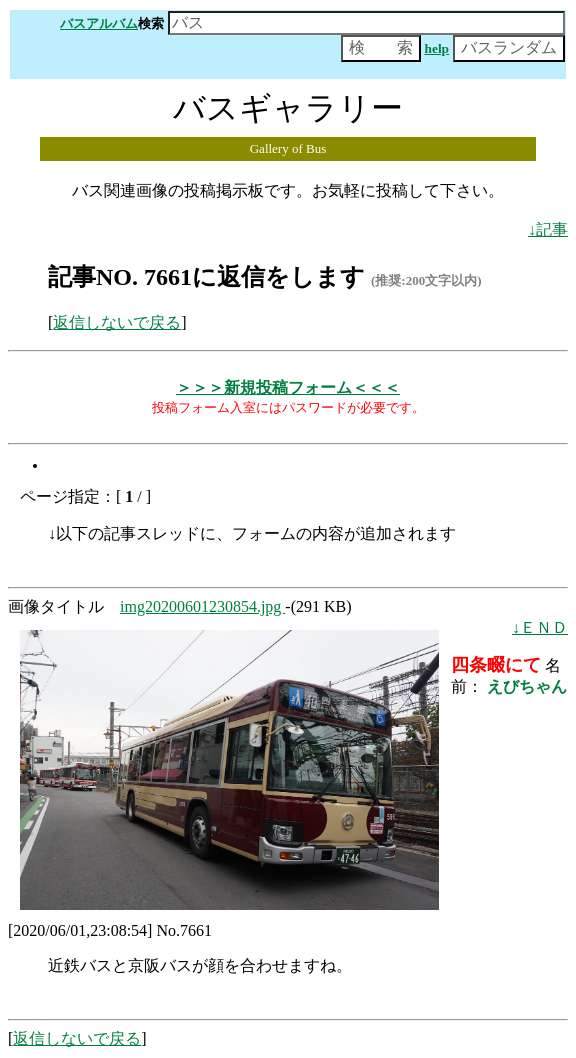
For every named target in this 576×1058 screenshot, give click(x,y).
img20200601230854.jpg (202, 606)
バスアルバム (99, 23)
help (437, 48)
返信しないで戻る (117, 322)
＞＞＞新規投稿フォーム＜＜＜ (288, 387)
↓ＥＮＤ (540, 627)
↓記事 (548, 229)
